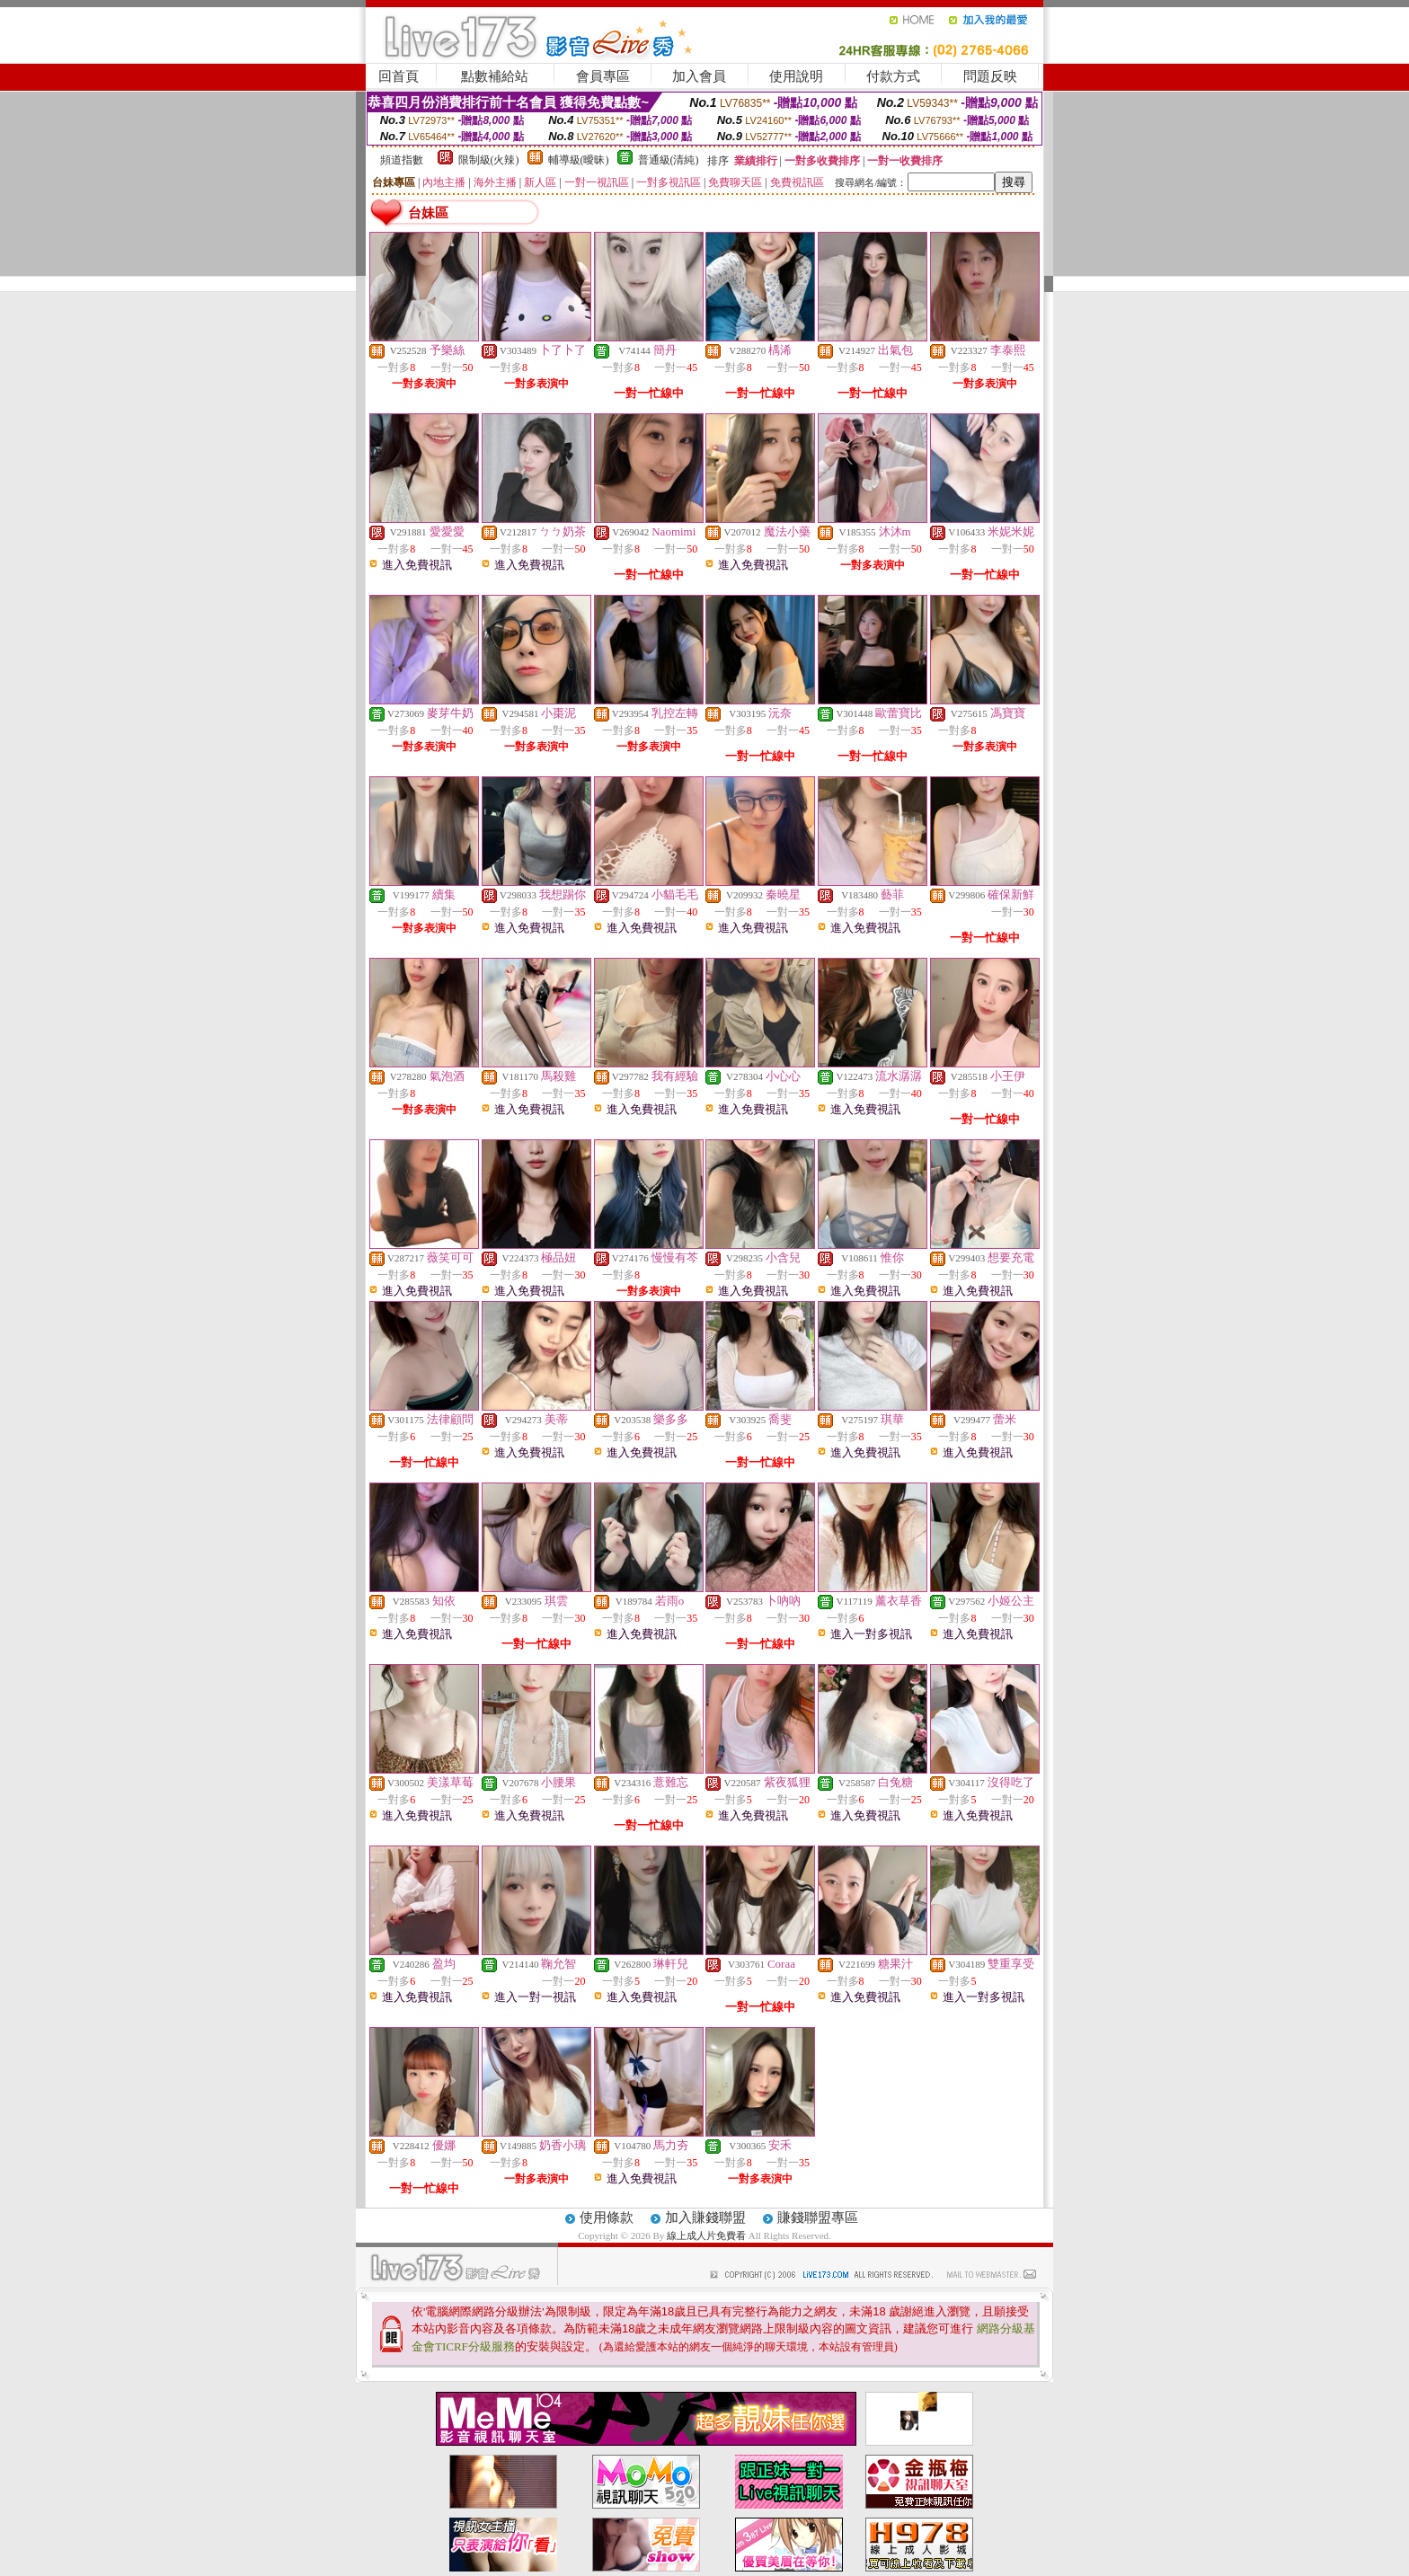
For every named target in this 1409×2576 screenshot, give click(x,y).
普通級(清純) (668, 160)
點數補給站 (494, 76)
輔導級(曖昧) (578, 160)
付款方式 (893, 76)
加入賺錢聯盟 (705, 2217)
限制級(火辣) (488, 160)
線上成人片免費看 (708, 2235)
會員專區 (603, 76)
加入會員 (699, 76)
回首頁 (398, 76)
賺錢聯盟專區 (817, 2217)
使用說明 (796, 76)
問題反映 (990, 76)
